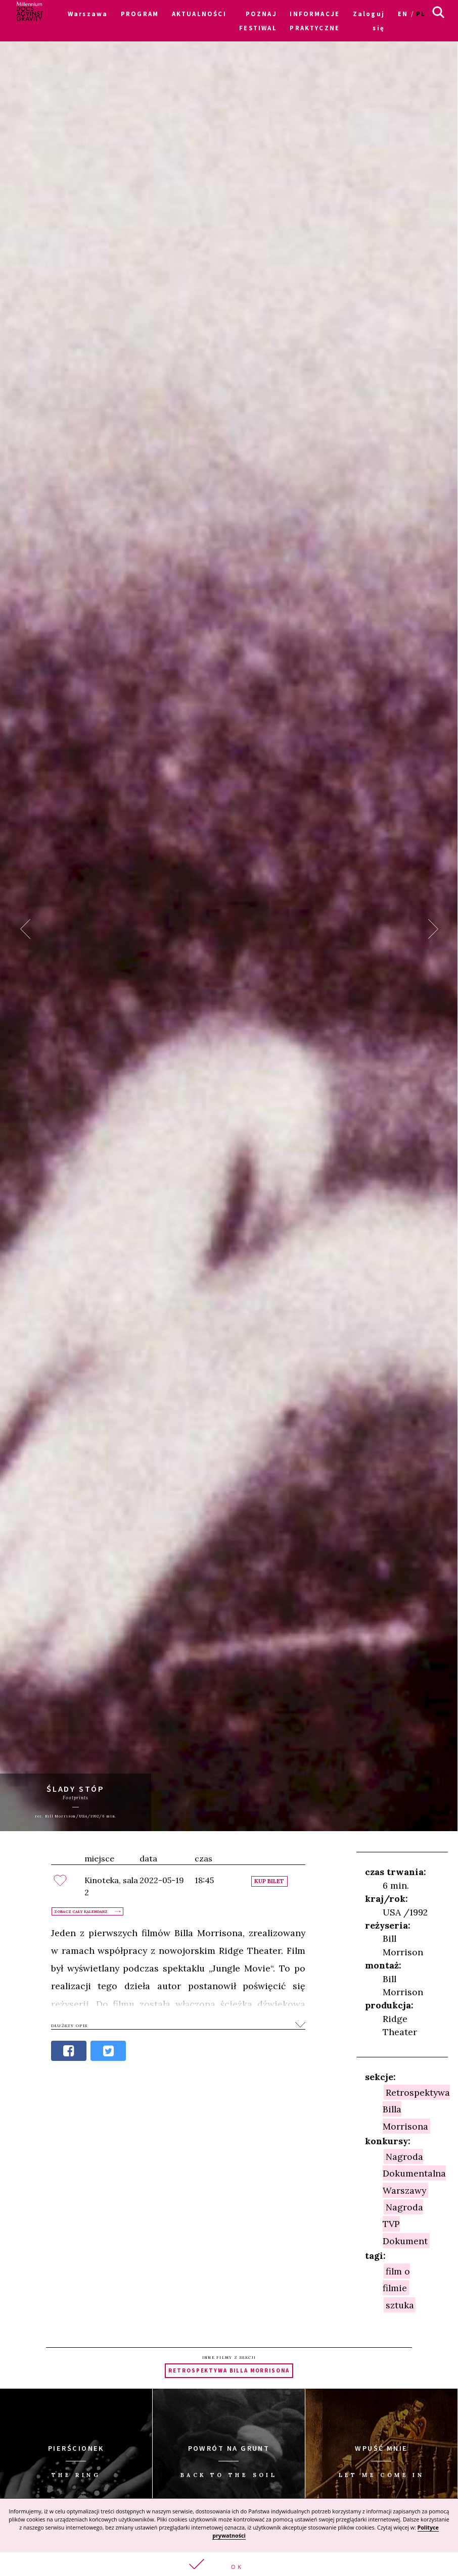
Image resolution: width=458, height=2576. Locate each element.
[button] (229, 2564)
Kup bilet (269, 1881)
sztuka (400, 2304)
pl (421, 14)
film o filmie (396, 2279)
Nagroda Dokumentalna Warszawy (414, 2173)
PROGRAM (140, 14)
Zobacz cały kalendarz (81, 1911)
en (403, 14)
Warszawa (88, 14)
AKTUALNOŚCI (199, 14)
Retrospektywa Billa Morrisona (228, 2370)
